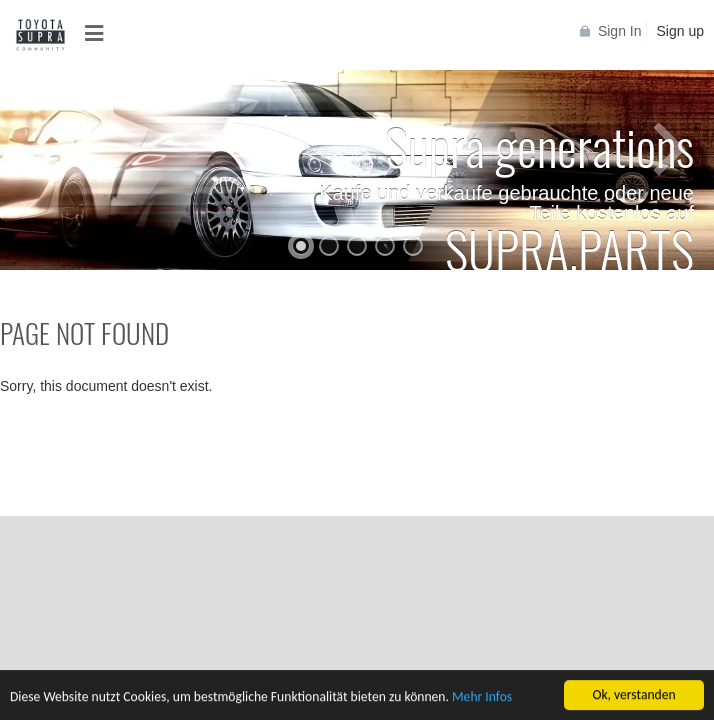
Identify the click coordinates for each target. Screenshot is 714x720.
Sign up (680, 31)
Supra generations (539, 145)
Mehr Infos (482, 698)
